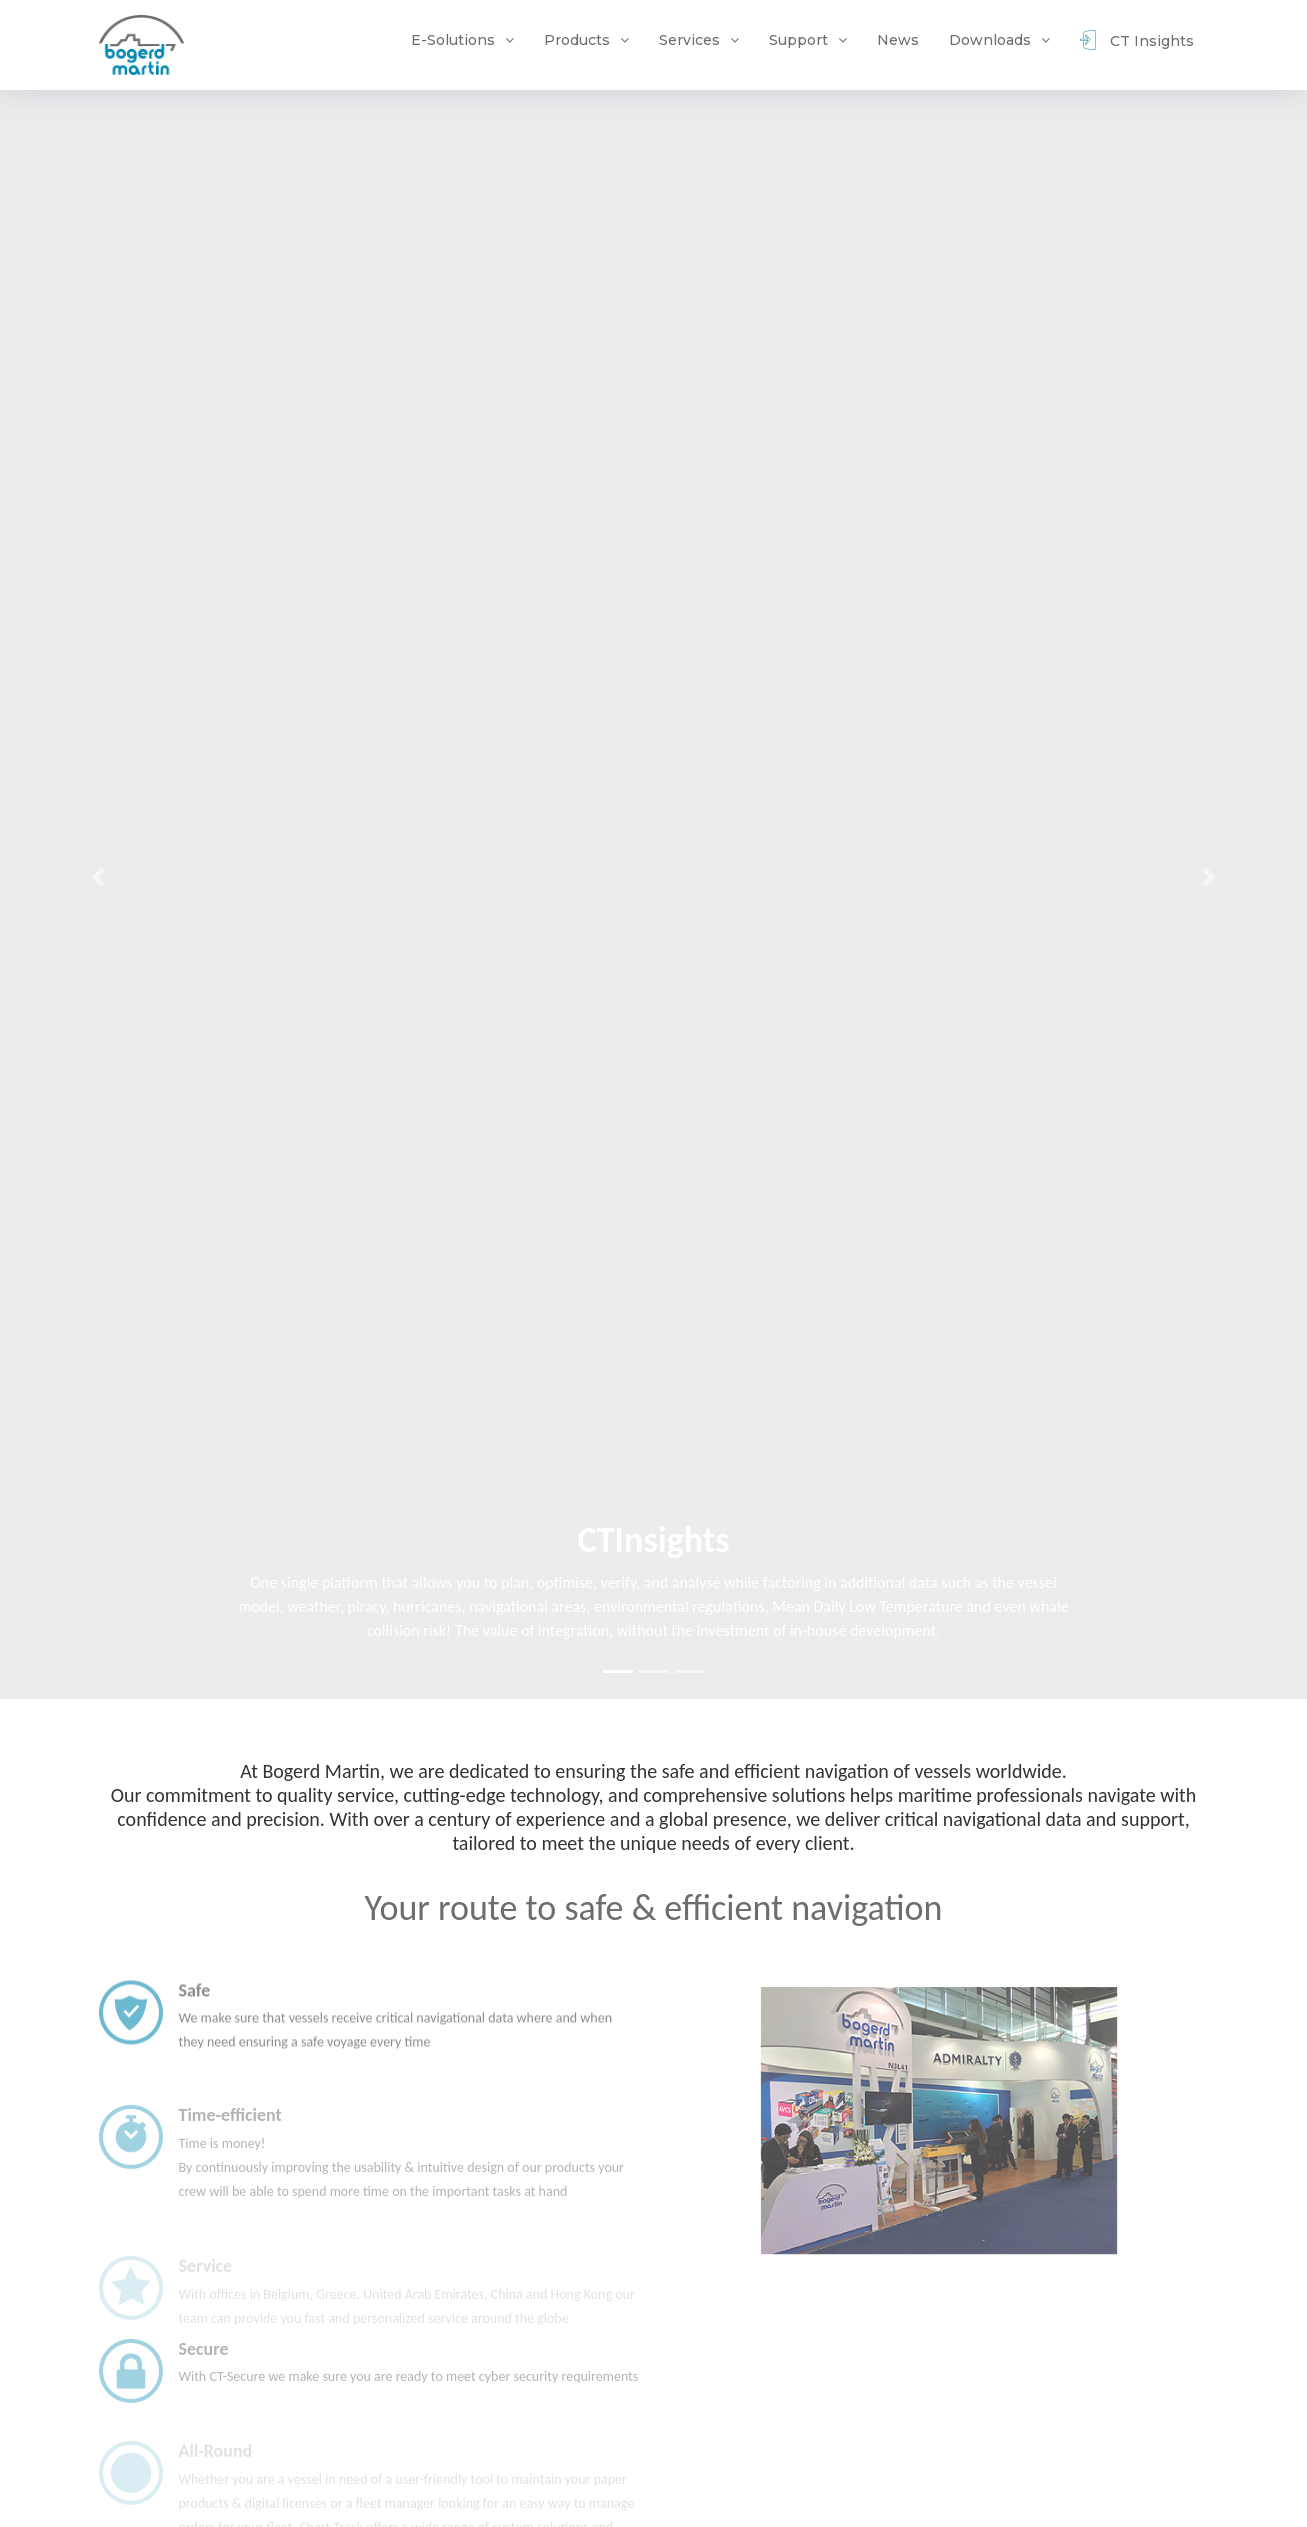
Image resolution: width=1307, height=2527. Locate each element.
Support (798, 40)
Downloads (990, 40)
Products (577, 40)
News (898, 40)
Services (689, 40)
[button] (98, 877)
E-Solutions (453, 40)
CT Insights (1137, 42)
